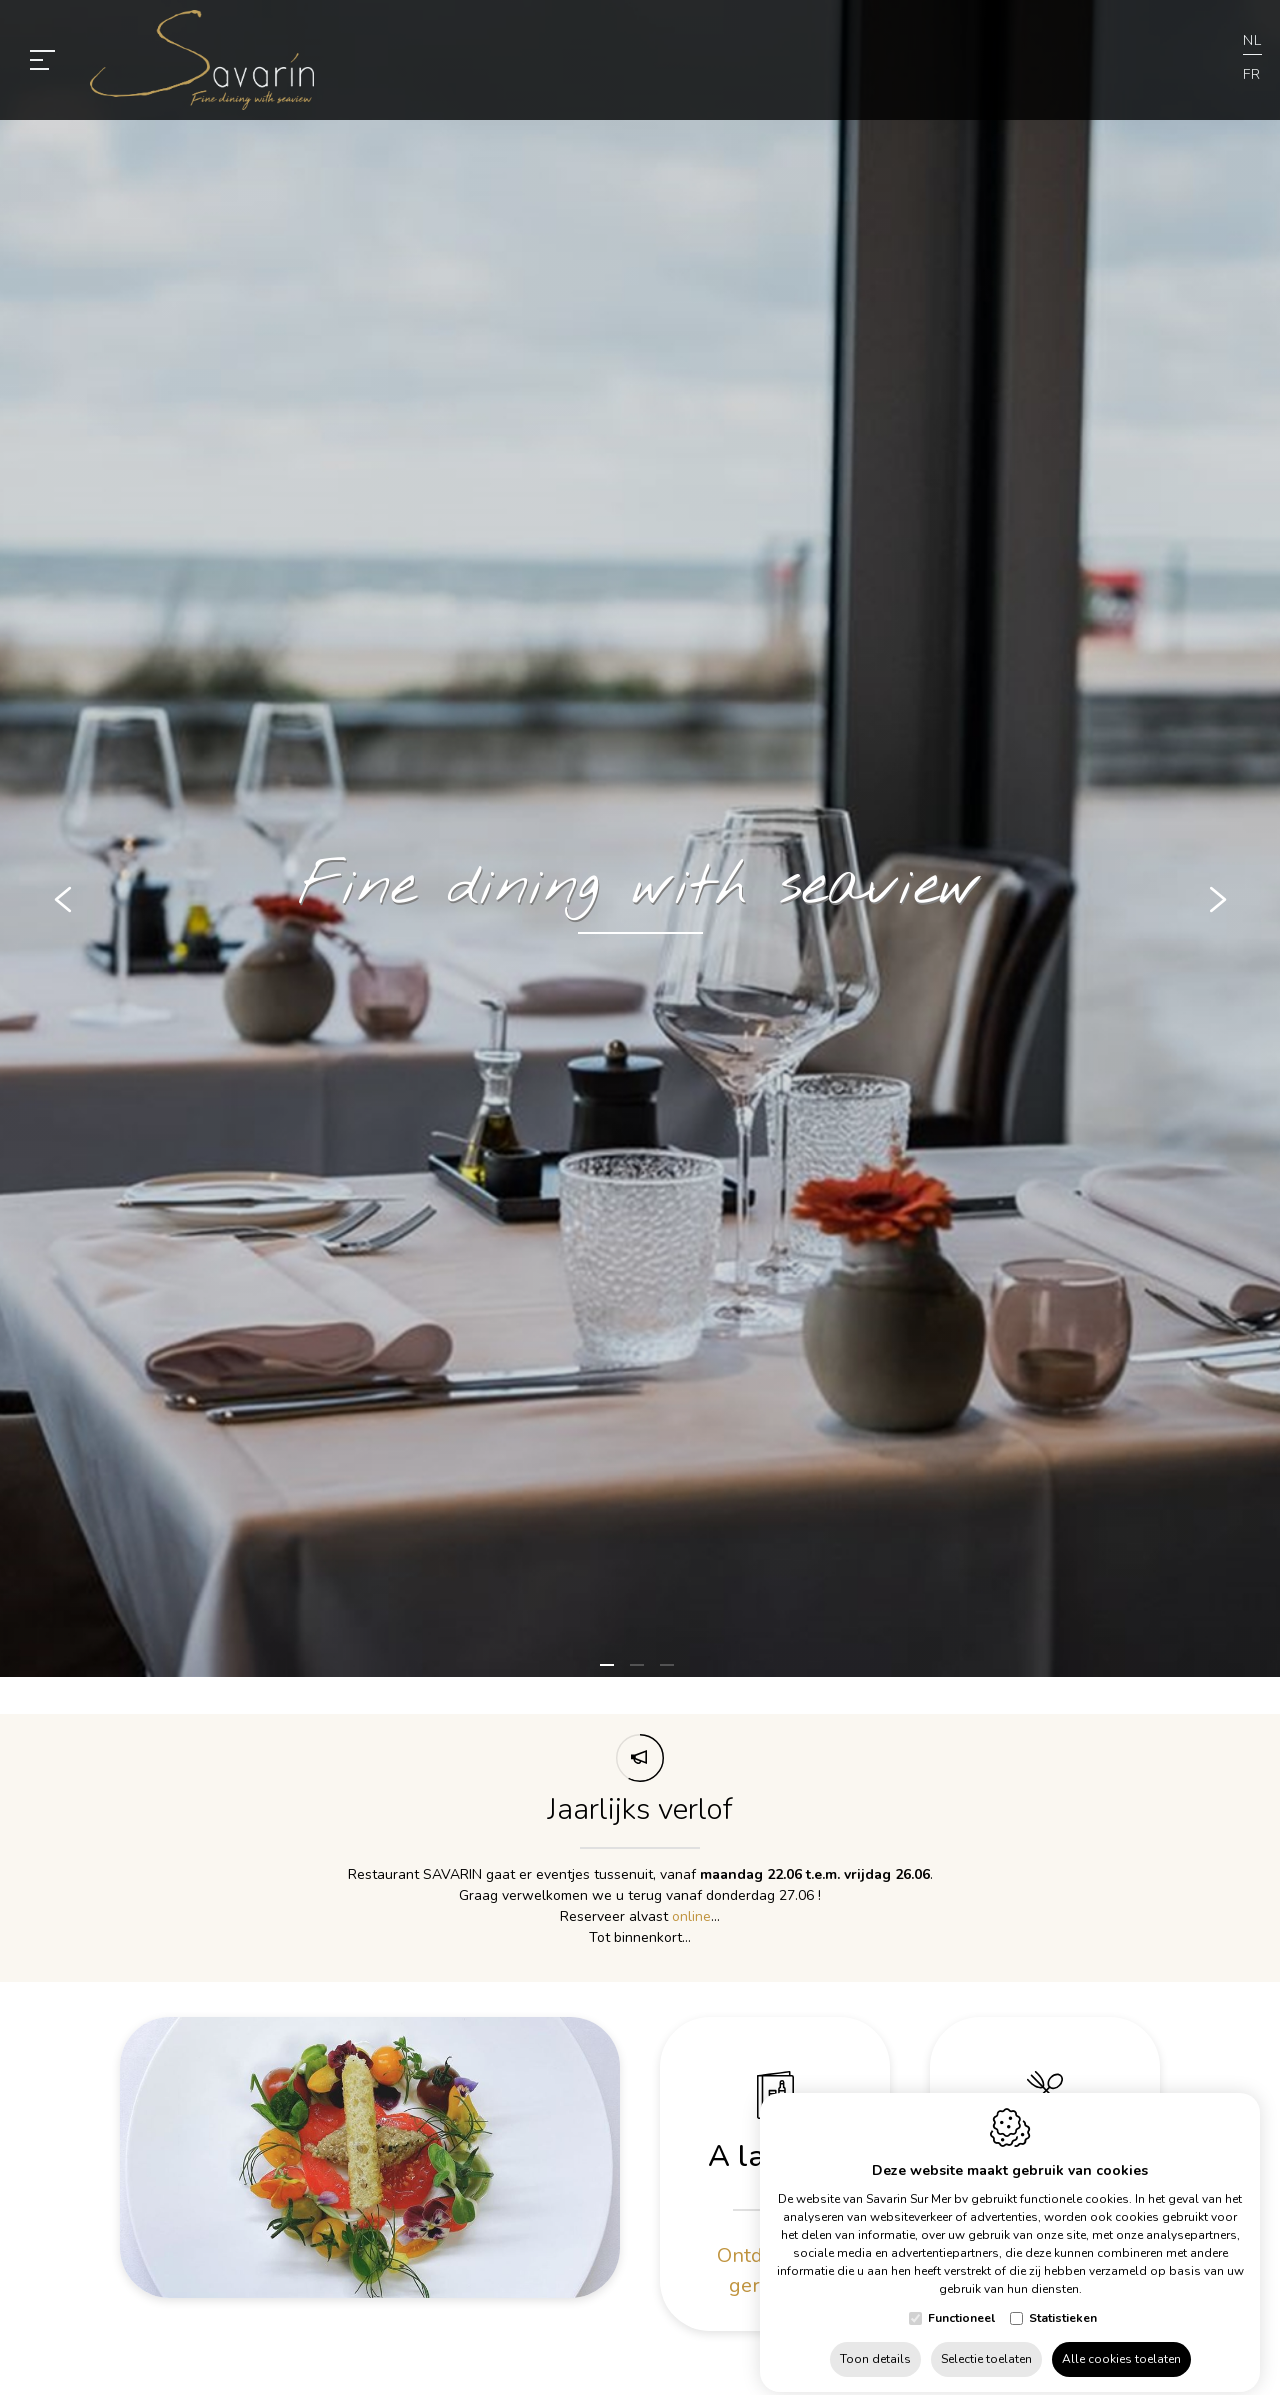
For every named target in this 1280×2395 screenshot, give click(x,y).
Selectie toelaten (986, 2342)
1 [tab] (610, 1674)
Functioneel (961, 2301)
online (691, 1915)
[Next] (1217, 904)
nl (1252, 40)
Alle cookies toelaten (1121, 2342)
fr (1252, 74)
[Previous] (63, 904)
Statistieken (1063, 2301)
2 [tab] (640, 1674)
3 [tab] (670, 1674)
